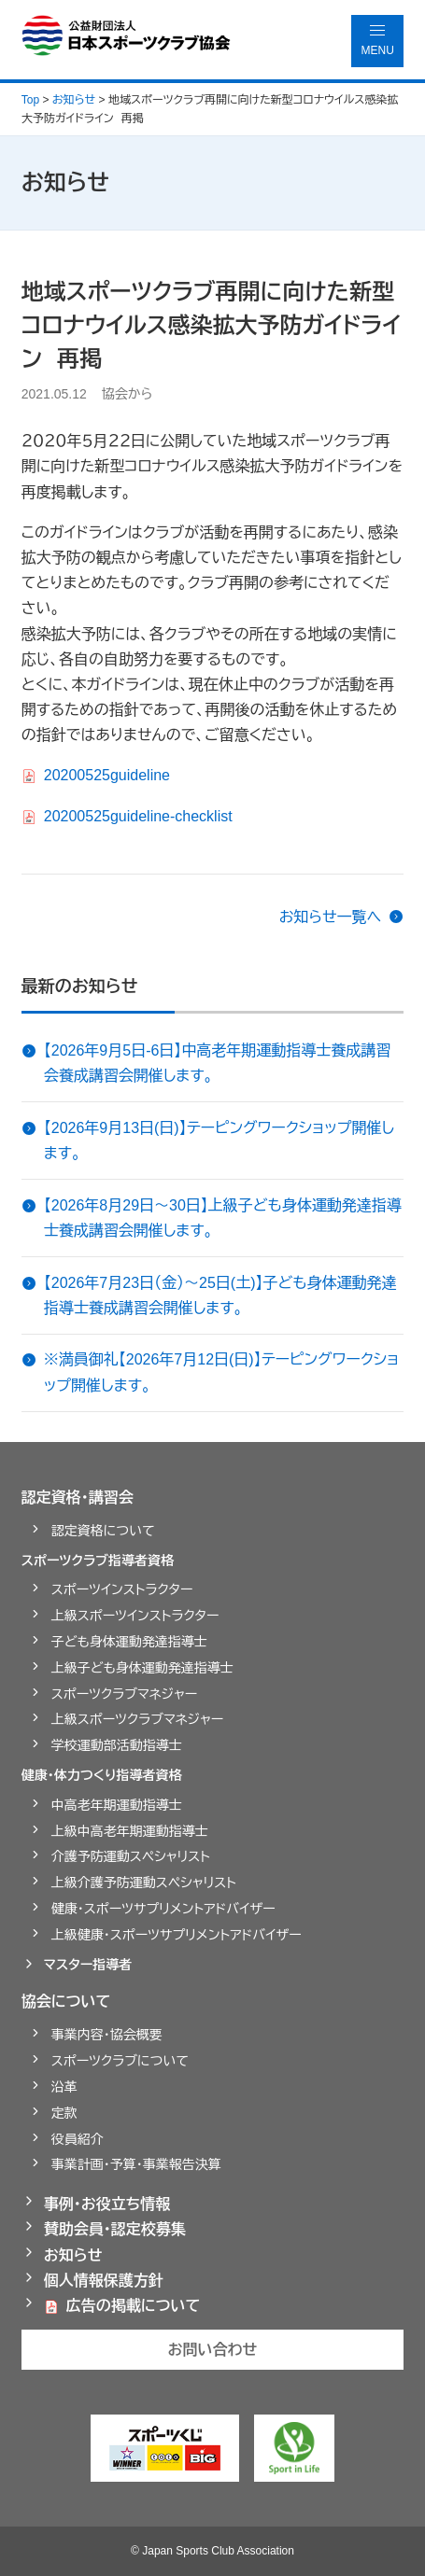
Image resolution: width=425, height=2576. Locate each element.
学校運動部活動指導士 (116, 1745)
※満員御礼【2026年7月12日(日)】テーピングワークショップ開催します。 (221, 1372)
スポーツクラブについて (120, 2060)
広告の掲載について (133, 2306)
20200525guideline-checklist (138, 816)
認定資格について (103, 1530)
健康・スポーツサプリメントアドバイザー (163, 1908)
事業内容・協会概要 (107, 2034)
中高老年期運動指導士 (116, 1805)
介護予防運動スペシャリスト (130, 1856)
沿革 (64, 2086)
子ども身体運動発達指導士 (129, 1641)
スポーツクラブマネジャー (124, 1694)
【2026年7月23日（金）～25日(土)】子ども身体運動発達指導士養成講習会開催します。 (220, 1295)
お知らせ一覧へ (330, 917)
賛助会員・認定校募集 (115, 2229)
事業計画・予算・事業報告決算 (136, 2164)
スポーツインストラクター (122, 1589)
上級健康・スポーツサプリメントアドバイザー (176, 1934)
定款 (64, 2113)
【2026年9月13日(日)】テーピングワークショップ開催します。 (219, 1140)
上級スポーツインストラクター (135, 1615)
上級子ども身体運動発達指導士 (142, 1667)
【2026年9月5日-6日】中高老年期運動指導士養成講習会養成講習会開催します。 (217, 1063)
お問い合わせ (213, 2350)
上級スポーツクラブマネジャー (137, 1719)
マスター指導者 (88, 1964)
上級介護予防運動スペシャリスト (143, 1882)
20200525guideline (107, 775)
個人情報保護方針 (103, 2281)
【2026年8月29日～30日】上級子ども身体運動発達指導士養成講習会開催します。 (223, 1218)
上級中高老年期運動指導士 (129, 1831)
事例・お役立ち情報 (107, 2204)
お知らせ (73, 2255)
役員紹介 (77, 2139)
